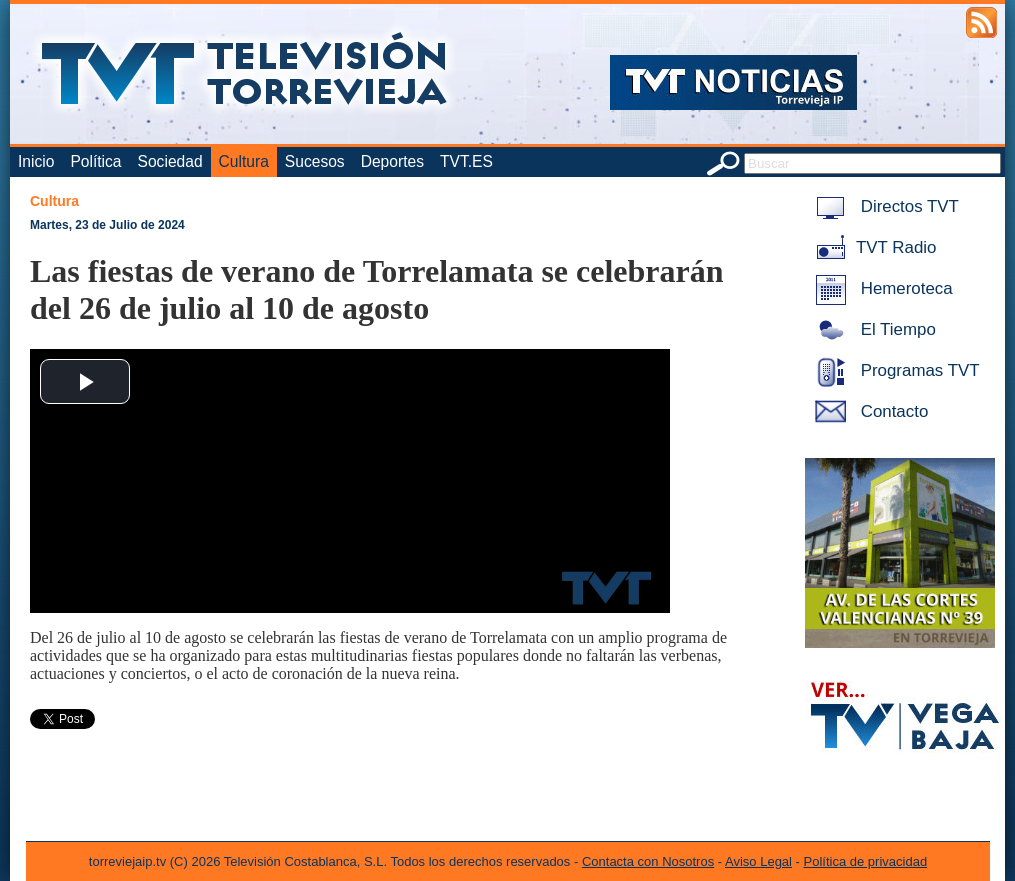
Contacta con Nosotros (648, 861)
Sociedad (170, 161)
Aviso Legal (758, 861)
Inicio (36, 161)
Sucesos (315, 161)
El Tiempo (872, 329)
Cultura (244, 161)
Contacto (868, 411)
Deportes (392, 161)
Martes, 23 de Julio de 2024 (107, 225)
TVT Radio (872, 247)
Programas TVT (894, 370)
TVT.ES (466, 161)
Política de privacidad (866, 861)
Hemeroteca (880, 288)
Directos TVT (883, 206)
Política (95, 161)
